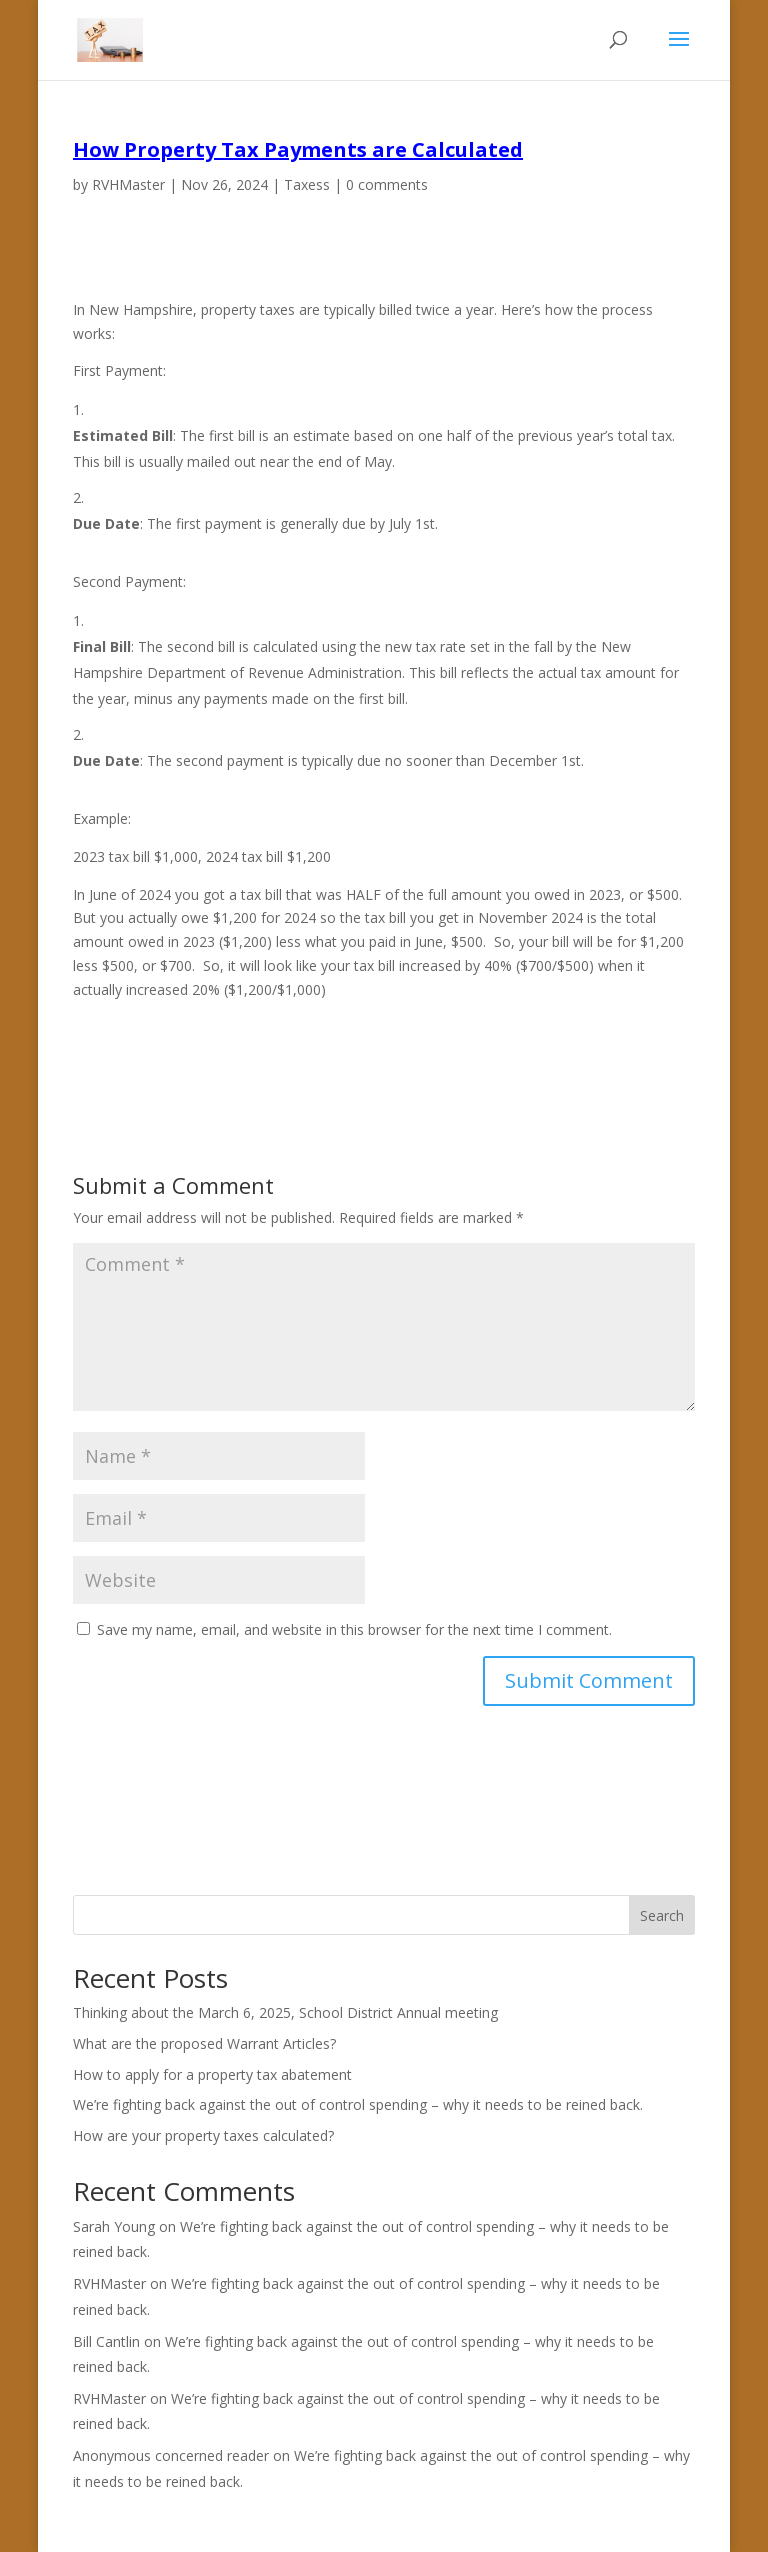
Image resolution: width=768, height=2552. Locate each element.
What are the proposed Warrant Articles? (204, 2043)
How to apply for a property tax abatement (212, 2074)
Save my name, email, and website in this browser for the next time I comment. (354, 1629)
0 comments (387, 184)
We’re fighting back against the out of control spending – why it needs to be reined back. (358, 2104)
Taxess (307, 184)
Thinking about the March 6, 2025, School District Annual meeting (285, 2012)
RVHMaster (128, 184)
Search (662, 1915)
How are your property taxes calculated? (203, 2135)
